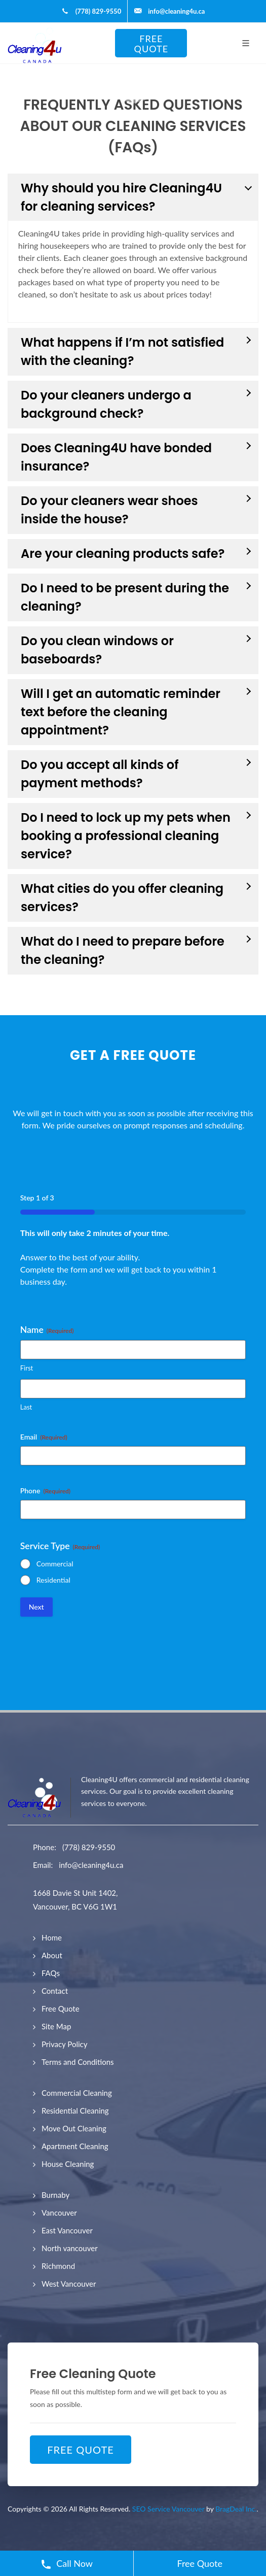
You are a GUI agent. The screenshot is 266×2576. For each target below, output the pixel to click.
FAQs (51, 1973)
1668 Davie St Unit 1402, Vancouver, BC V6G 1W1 (75, 1899)
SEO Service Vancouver (168, 2508)
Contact (55, 1990)
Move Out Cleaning (74, 2128)
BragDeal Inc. (235, 2508)
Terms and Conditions (78, 2061)
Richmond (58, 2265)
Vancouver (59, 2212)
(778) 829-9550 (88, 1847)
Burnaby (55, 2194)
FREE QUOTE (151, 43)
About (52, 1955)
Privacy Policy (64, 2044)
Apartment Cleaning (75, 2146)
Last (26, 1407)
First (26, 1368)
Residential (53, 1580)
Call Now (67, 2564)
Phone (45, 1490)
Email (43, 1437)
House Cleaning (68, 2163)
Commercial (54, 1563)
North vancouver (70, 2248)
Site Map (56, 2026)
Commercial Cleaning (77, 2092)
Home (52, 1937)
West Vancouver (69, 2283)
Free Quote (61, 2008)
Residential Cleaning (75, 2110)
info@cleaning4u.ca (91, 1864)
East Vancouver (67, 2230)
